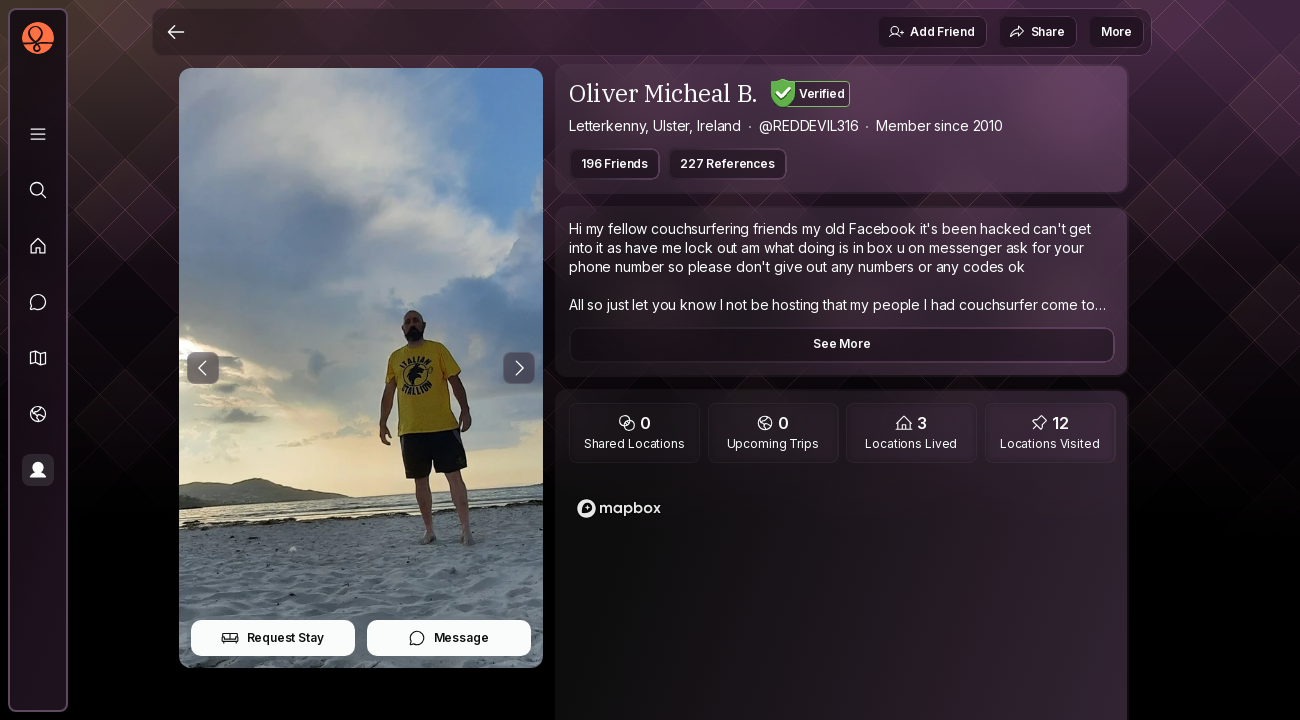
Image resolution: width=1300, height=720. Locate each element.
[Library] (38, 134)
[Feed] (38, 246)
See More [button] (842, 343)
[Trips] (38, 414)
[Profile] (38, 470)
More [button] (1116, 31)
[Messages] (38, 302)
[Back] (176, 32)
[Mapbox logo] (619, 508)
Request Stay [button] (272, 638)
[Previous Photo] (203, 368)
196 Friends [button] (614, 163)
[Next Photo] (519, 368)
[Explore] (38, 190)
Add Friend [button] (931, 32)
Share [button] (1037, 32)
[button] (38, 358)
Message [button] (448, 638)
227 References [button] (727, 163)
